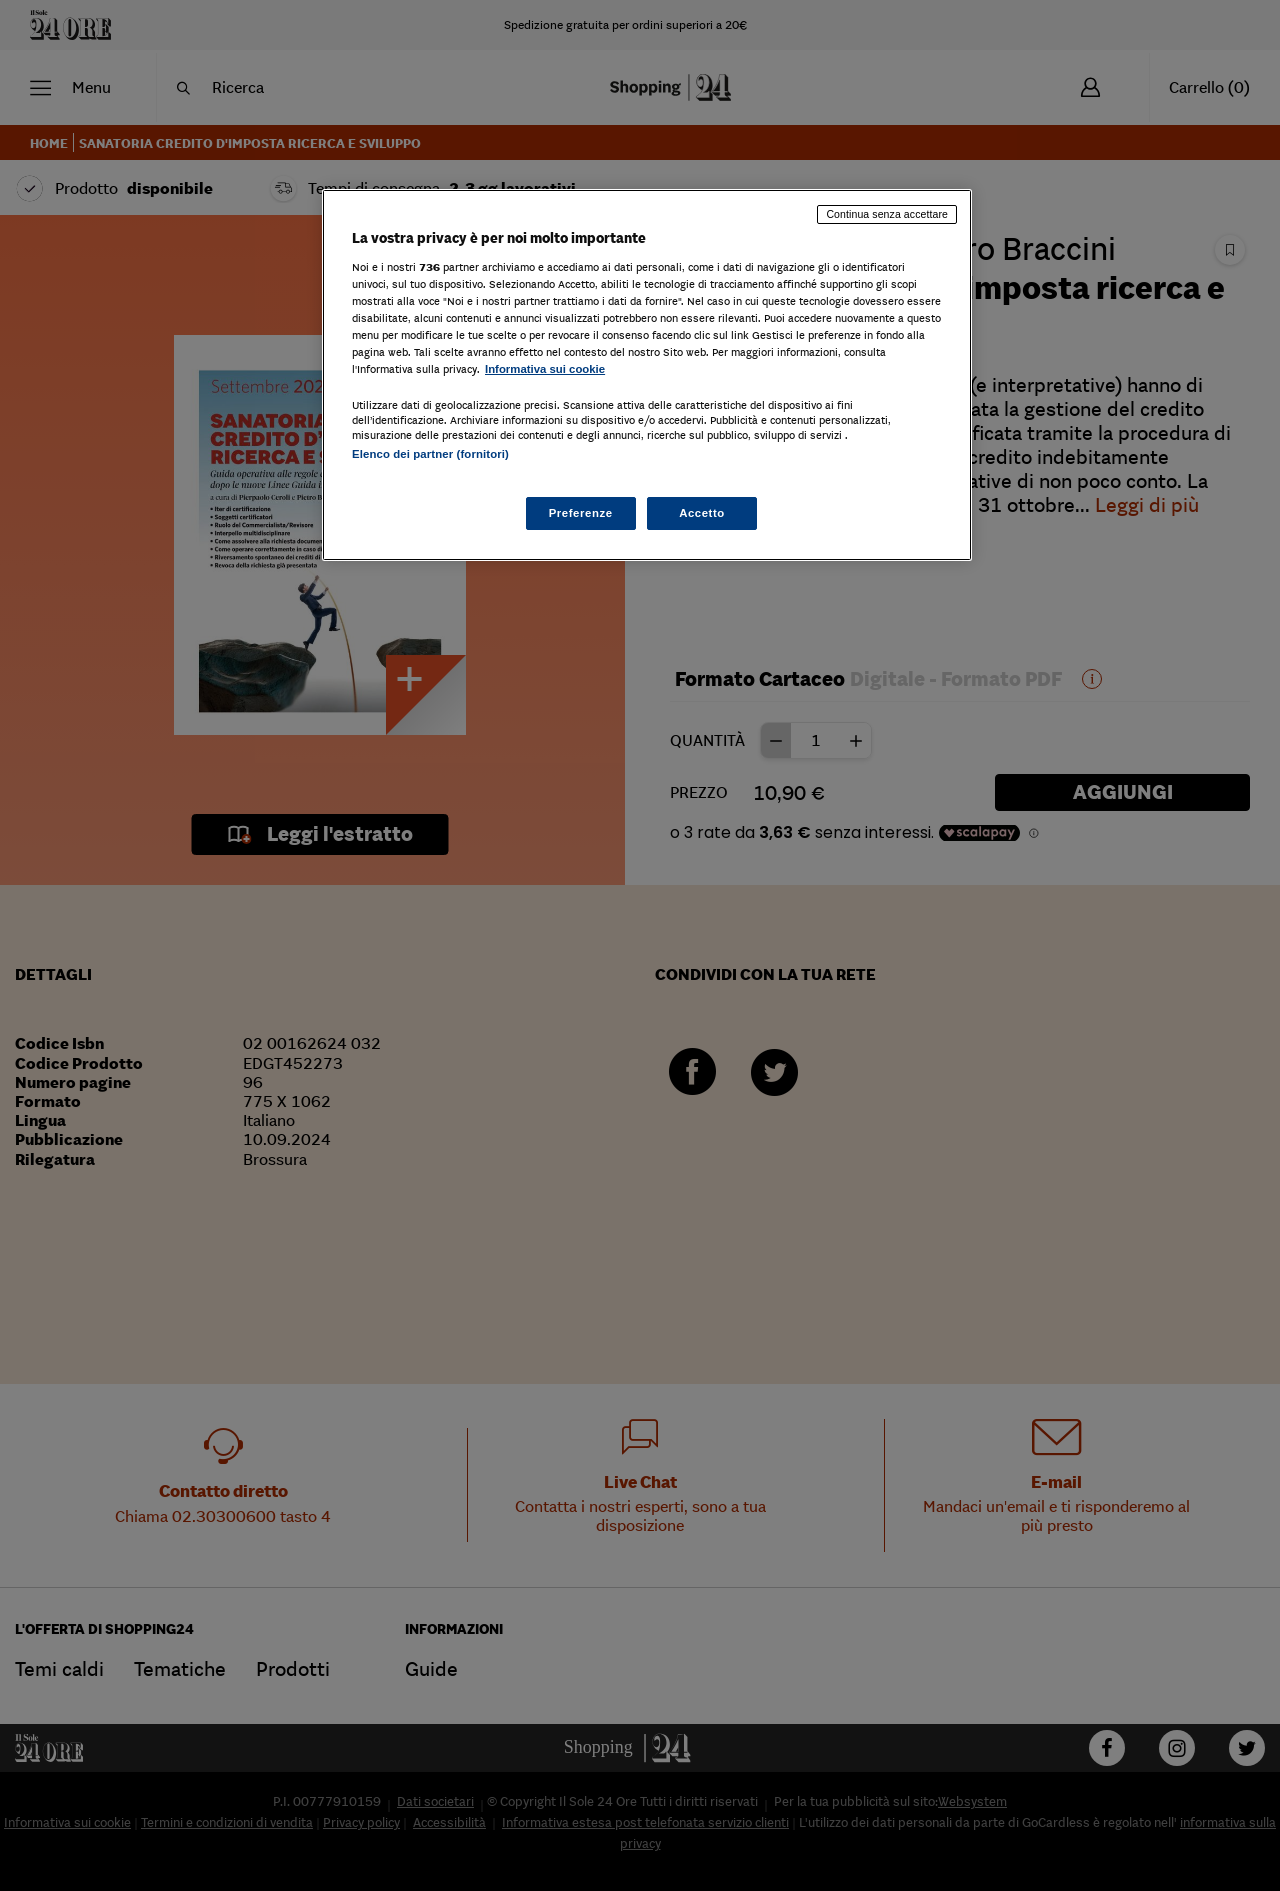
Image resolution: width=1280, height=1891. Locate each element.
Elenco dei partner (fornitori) (430, 454)
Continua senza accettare (887, 214)
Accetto (702, 513)
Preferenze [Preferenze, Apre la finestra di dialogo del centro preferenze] (581, 513)
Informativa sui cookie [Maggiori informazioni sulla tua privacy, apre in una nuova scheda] (545, 369)
